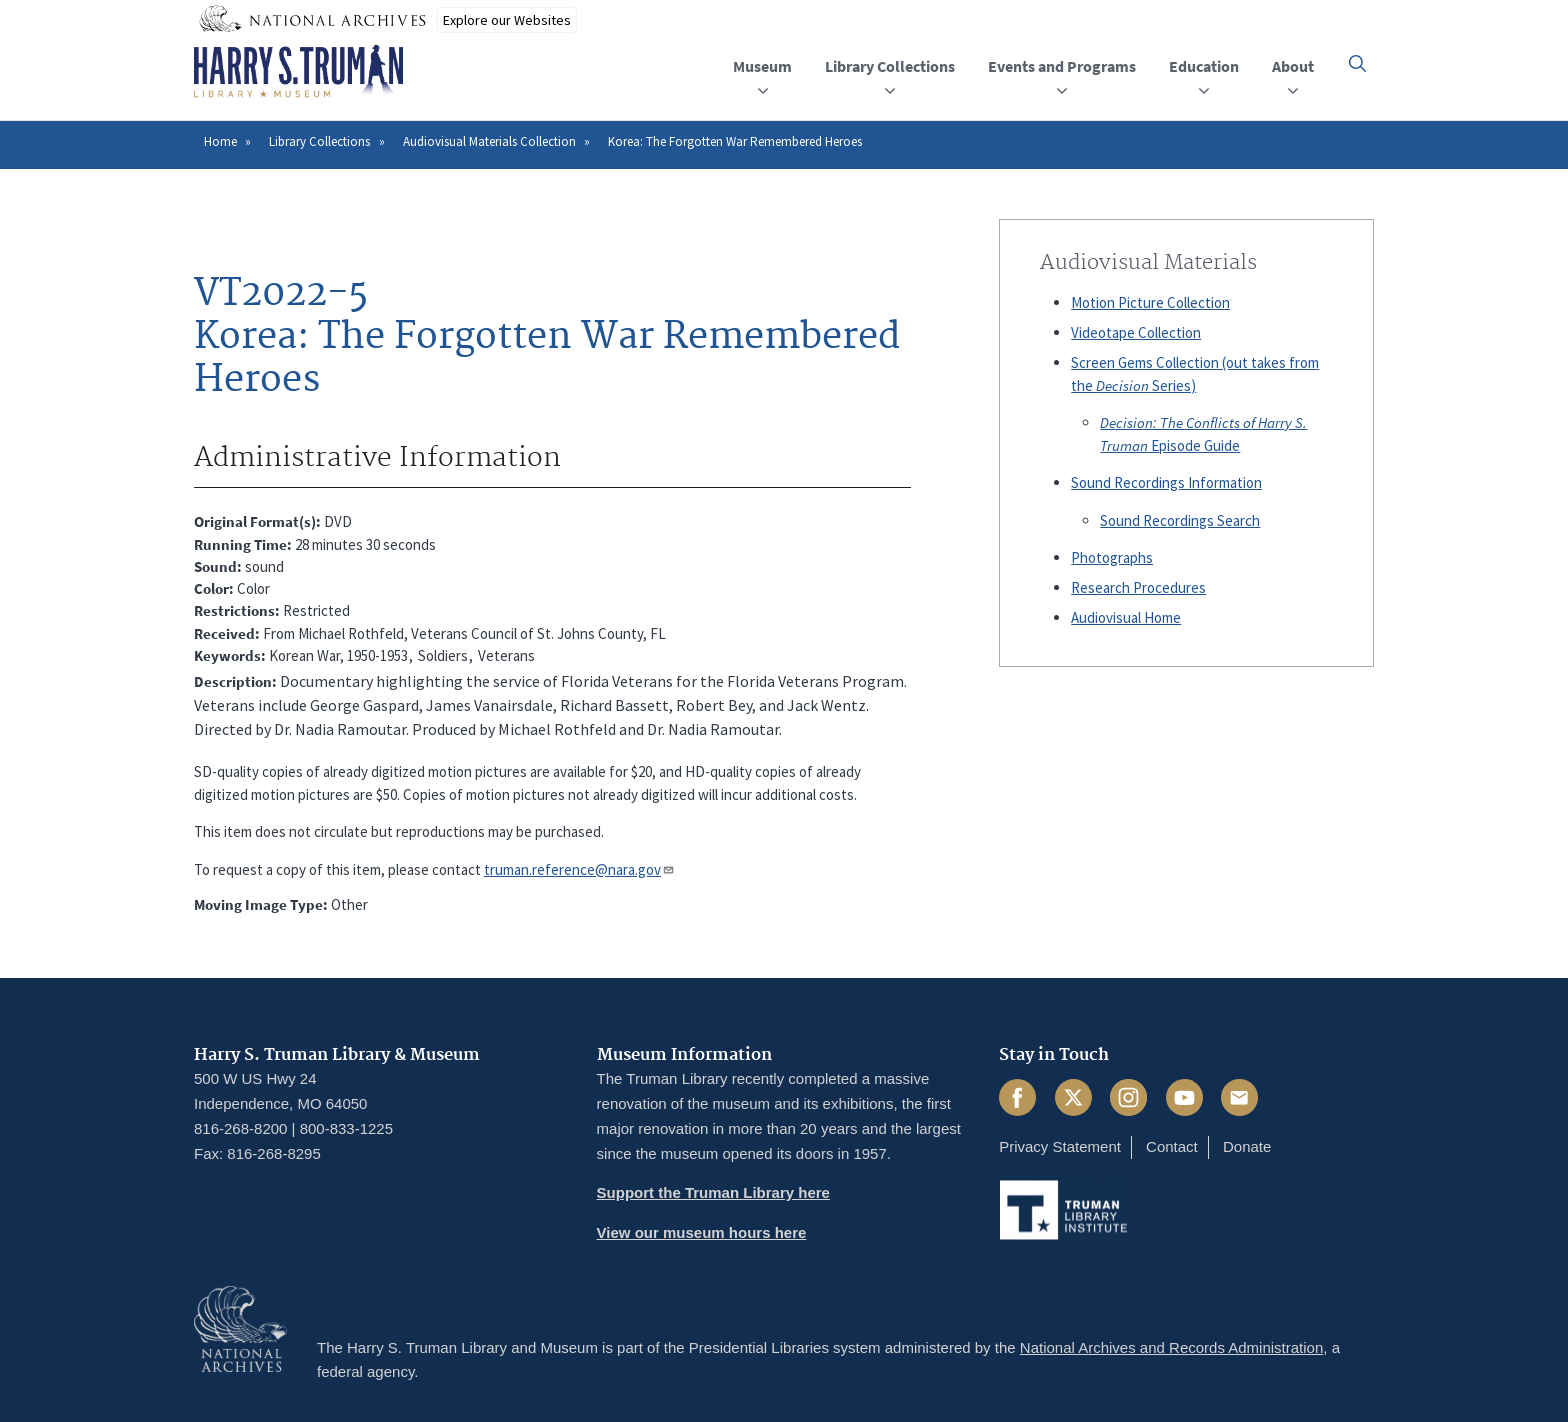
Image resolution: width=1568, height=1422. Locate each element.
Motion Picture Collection (1150, 302)
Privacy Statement (1060, 1146)
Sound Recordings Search (1180, 520)
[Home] (298, 72)
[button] (1357, 63)
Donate (1247, 1146)
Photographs (1112, 557)
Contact (1172, 1146)
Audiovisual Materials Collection (489, 141)
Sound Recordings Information (1166, 482)
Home (220, 141)
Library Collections (319, 141)
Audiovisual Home (1126, 617)
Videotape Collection (1136, 332)
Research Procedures (1138, 587)
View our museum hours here (702, 1232)
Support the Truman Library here (713, 1192)
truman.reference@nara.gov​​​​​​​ (579, 869)
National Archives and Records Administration (1172, 1347)
